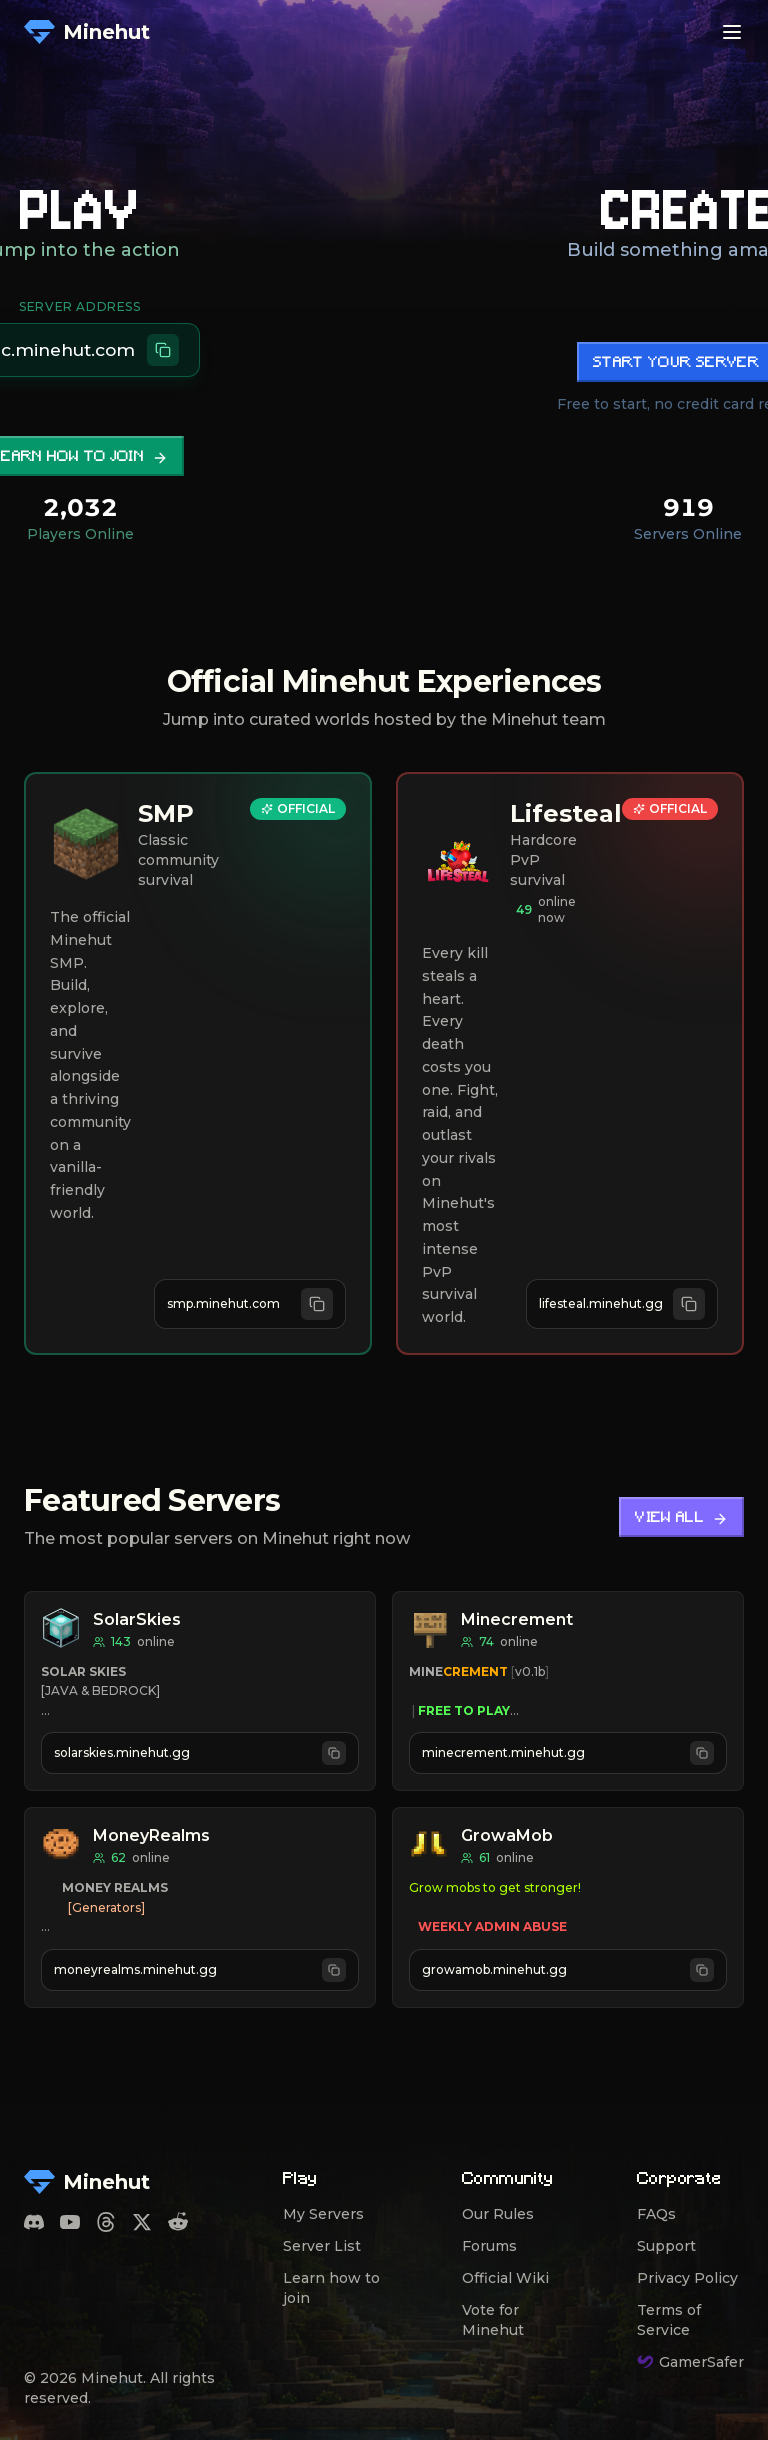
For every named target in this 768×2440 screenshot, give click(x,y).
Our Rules (498, 2214)
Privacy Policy (687, 2278)
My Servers (323, 2214)
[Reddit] (178, 2222)
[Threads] (106, 2222)
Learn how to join (331, 2288)
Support (666, 2246)
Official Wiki (505, 2278)
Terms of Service (669, 2320)
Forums (489, 2246)
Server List (322, 2246)
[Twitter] (142, 2222)
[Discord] (34, 2222)
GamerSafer (690, 2362)
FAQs (656, 2214)
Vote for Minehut (493, 2320)
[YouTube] (70, 2222)
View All (681, 1519)
